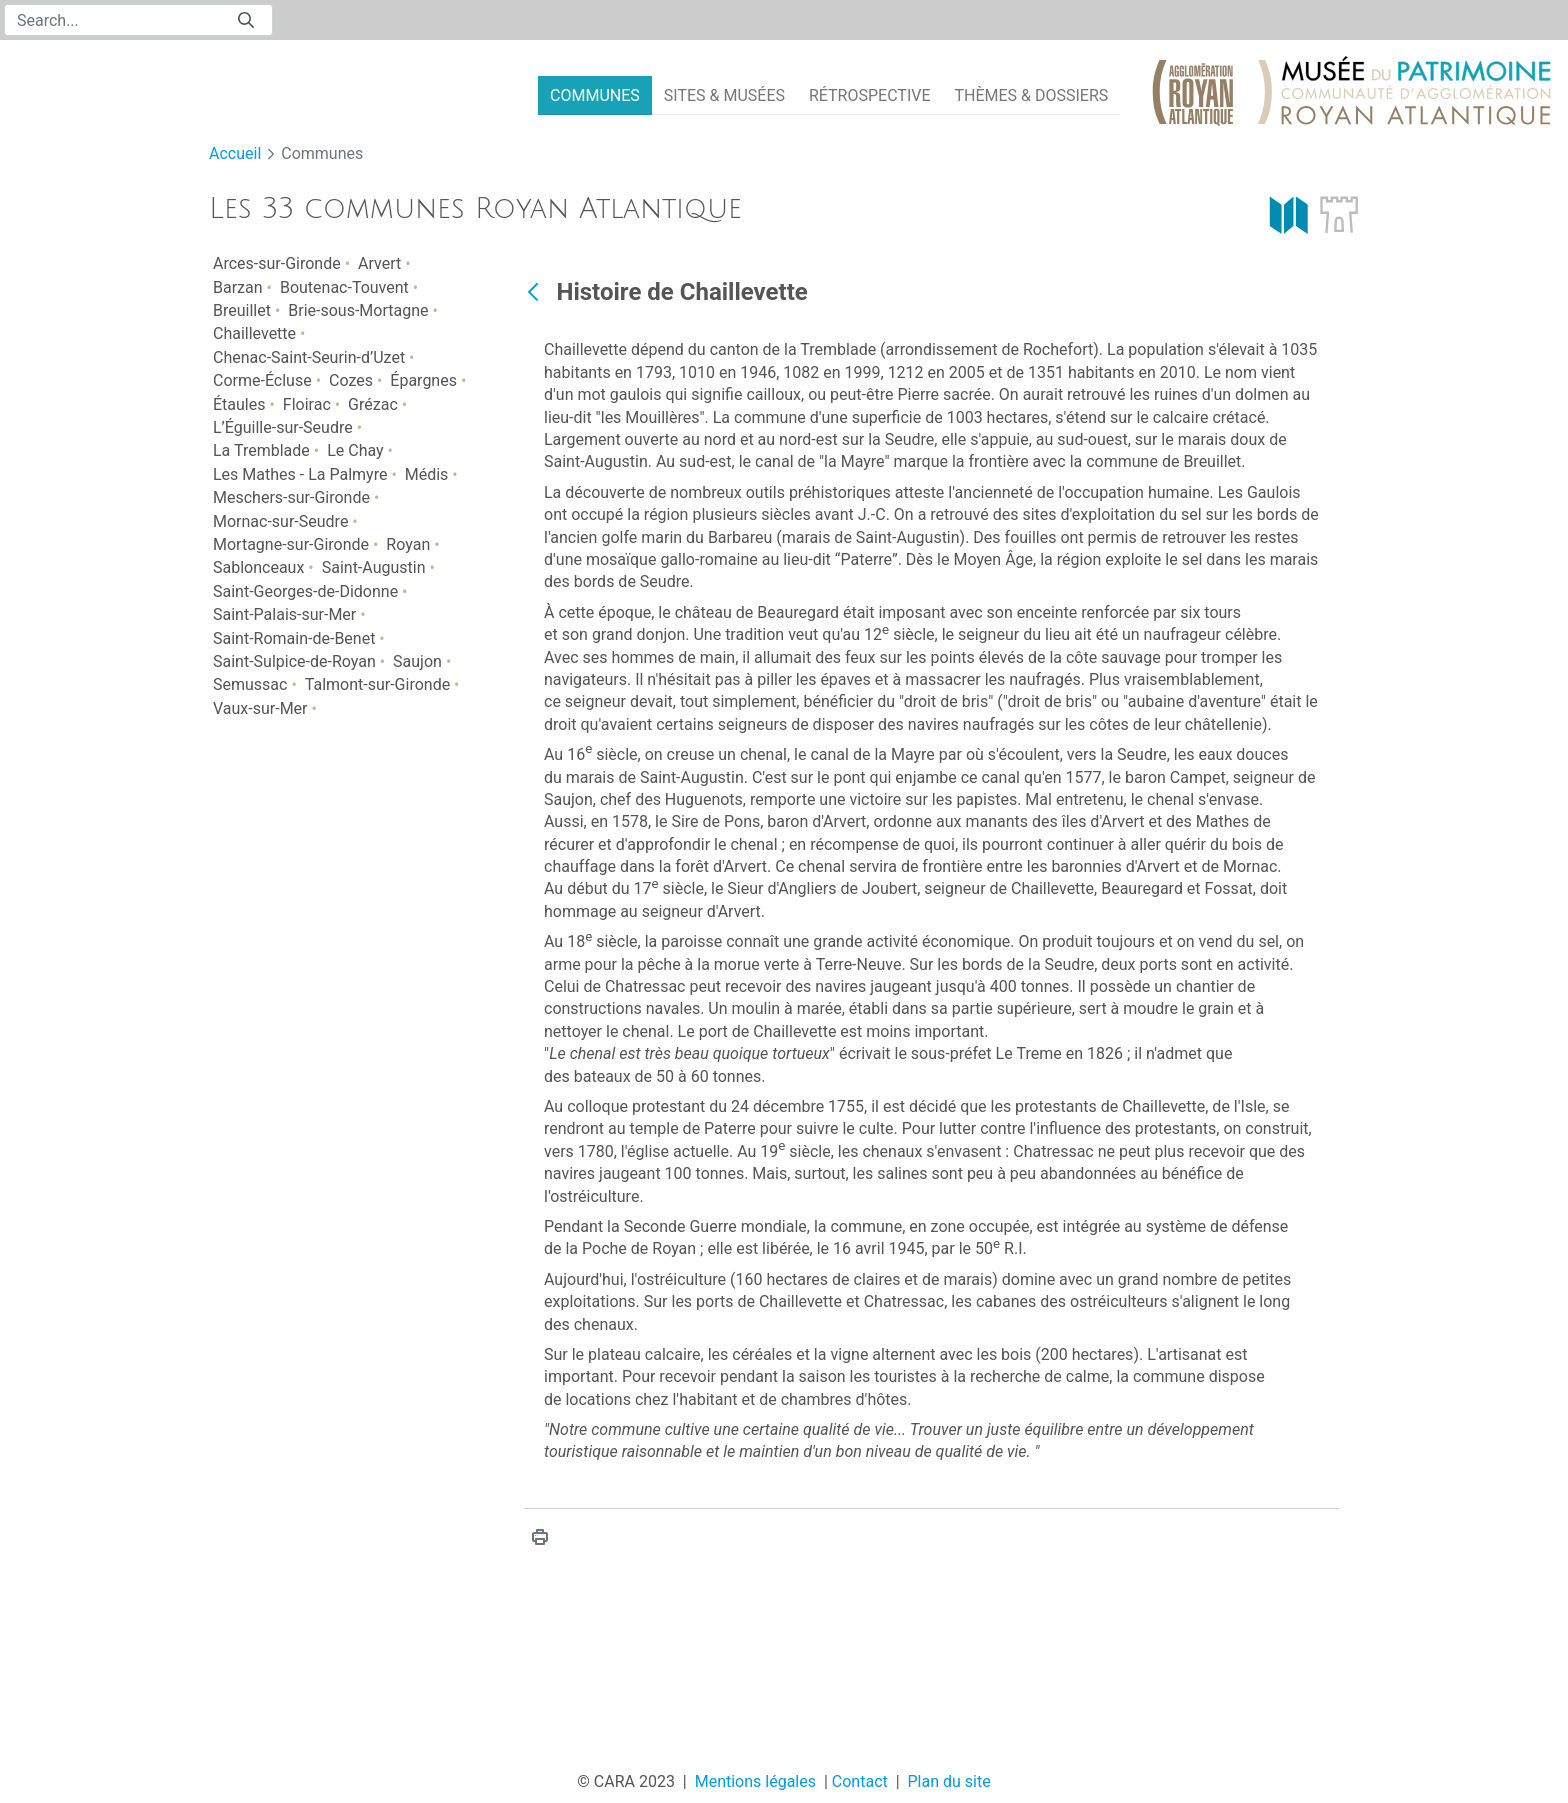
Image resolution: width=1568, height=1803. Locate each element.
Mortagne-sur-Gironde (291, 544)
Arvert (379, 263)
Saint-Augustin (374, 567)
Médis (427, 474)
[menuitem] (595, 95)
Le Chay (355, 450)
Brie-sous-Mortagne (358, 310)
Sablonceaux (258, 567)
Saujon (417, 661)
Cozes (351, 380)
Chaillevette (254, 333)
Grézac (373, 404)
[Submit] (246, 20)
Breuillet (242, 310)
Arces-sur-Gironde (277, 263)
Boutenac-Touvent (344, 287)
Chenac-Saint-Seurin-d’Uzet (309, 357)
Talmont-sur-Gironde (377, 684)
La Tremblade (261, 450)
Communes (322, 153)
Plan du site (949, 1781)
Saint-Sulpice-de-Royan (294, 661)
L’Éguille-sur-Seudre (283, 427)
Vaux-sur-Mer (260, 708)
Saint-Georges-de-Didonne (305, 591)
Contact (860, 1781)
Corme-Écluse (262, 380)
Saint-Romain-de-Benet (294, 638)
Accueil (235, 153)
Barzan (238, 287)
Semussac (250, 684)
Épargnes (423, 380)
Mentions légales (755, 1781)
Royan (408, 544)
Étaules (239, 404)
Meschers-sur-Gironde (291, 497)
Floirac (307, 404)
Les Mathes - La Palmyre (300, 474)
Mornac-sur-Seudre (280, 521)
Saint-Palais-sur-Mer (284, 614)
